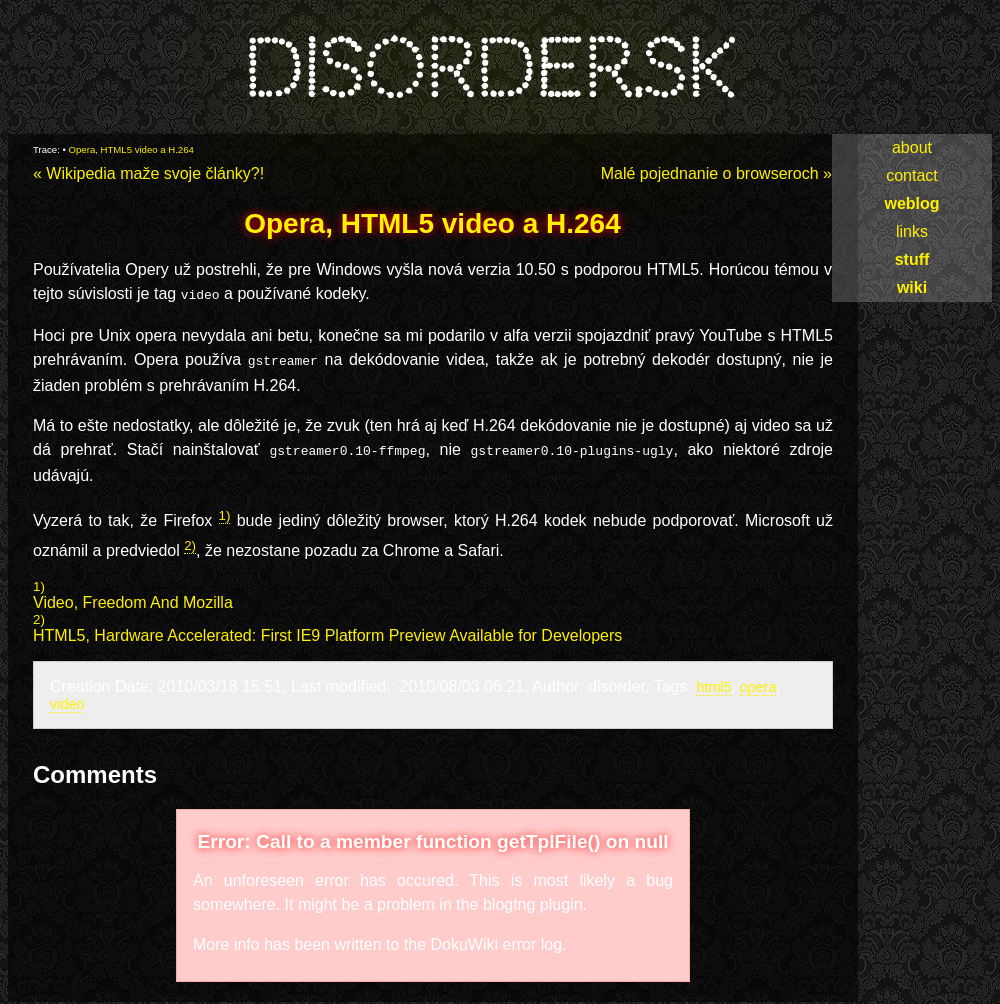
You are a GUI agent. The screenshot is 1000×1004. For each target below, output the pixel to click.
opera (758, 681)
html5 (713, 681)
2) (190, 539)
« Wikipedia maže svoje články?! (148, 173)
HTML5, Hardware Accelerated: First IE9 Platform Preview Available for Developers (327, 629)
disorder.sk (488, 69)
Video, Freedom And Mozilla (133, 596)
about (912, 147)
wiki (912, 287)
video (67, 698)
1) (225, 509)
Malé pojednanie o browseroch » (716, 173)
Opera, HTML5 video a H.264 (131, 149)
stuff (912, 259)
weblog (911, 203)
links (912, 231)
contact (912, 175)
